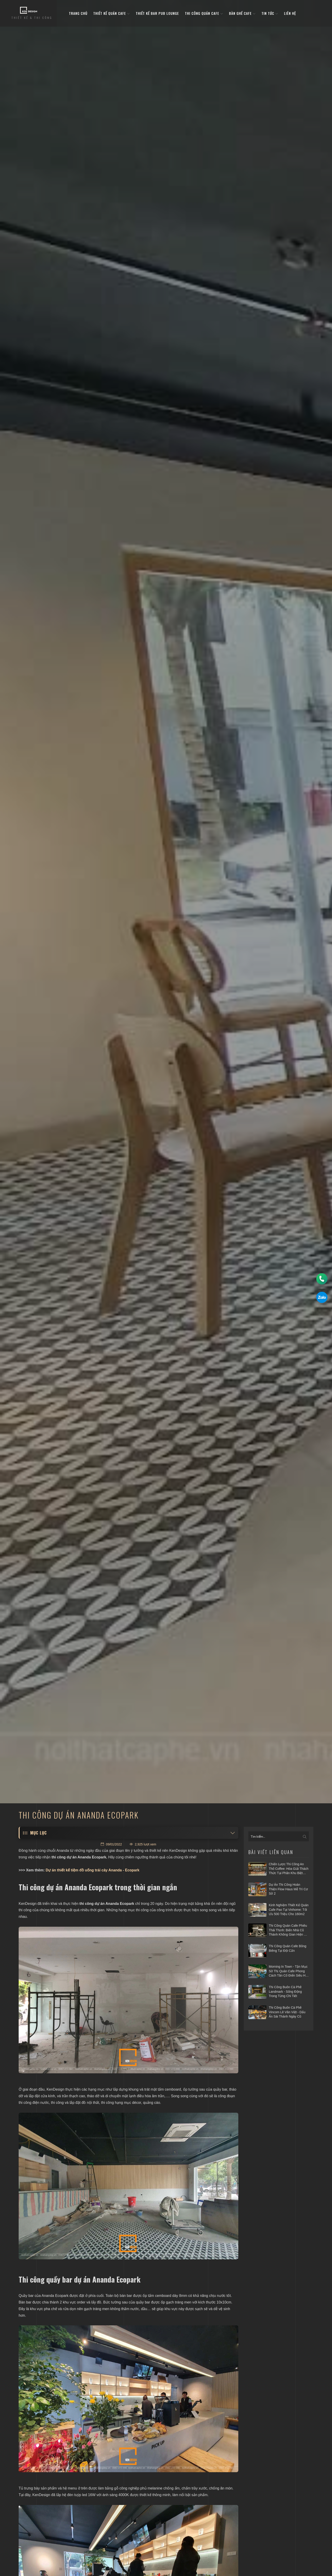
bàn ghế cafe (242, 13)
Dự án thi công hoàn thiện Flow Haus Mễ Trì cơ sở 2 (288, 1889)
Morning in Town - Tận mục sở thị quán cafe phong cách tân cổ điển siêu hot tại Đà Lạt (288, 1971)
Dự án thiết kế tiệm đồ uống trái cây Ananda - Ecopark (92, 1870)
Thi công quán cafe (204, 13)
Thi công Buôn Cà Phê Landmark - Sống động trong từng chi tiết (285, 1991)
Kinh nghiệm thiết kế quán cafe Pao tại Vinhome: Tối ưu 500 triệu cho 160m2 (289, 1909)
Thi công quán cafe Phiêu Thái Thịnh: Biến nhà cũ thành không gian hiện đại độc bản (289, 1930)
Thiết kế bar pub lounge (157, 13)
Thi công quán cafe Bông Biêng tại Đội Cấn (287, 1948)
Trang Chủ (78, 13)
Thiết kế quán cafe (111, 13)
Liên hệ (290, 13)
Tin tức (270, 13)
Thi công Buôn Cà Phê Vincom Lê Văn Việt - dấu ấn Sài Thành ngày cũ (287, 2012)
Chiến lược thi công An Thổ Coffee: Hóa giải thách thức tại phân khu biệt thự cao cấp (288, 1868)
